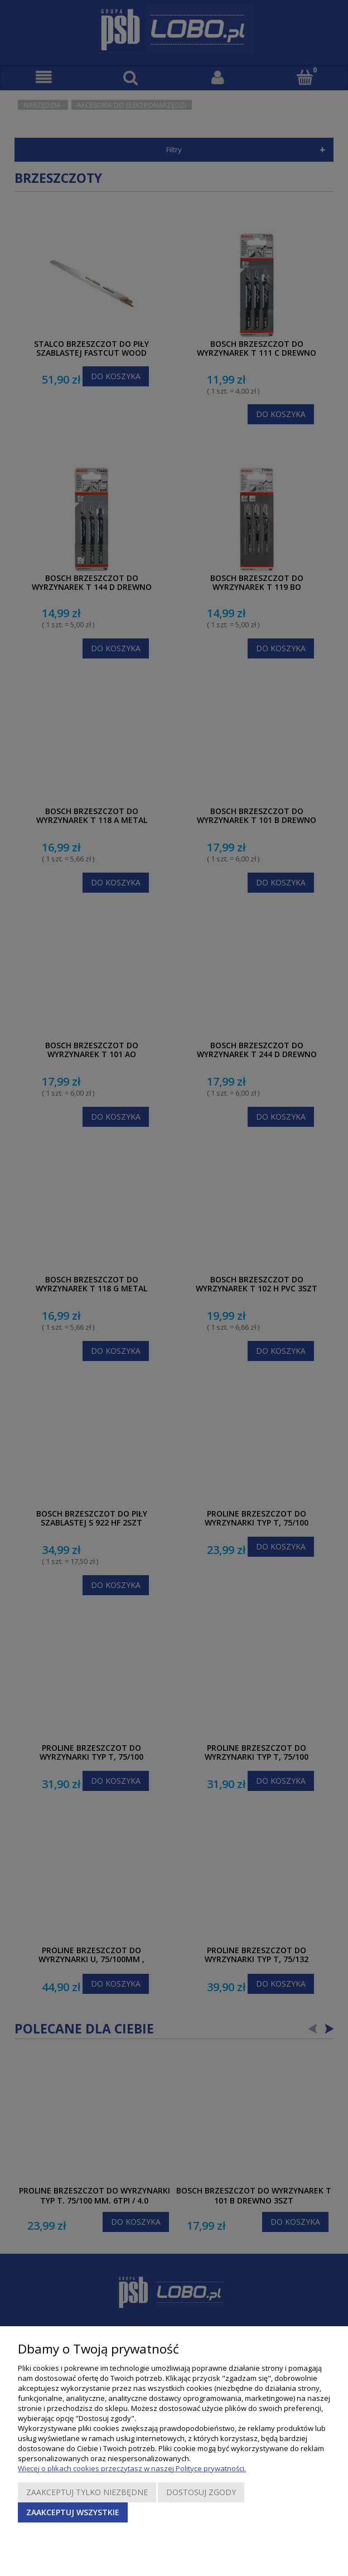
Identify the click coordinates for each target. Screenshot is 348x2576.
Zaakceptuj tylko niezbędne (87, 2492)
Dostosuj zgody (201, 2492)
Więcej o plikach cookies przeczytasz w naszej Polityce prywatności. (132, 2468)
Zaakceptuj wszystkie (72, 2512)
